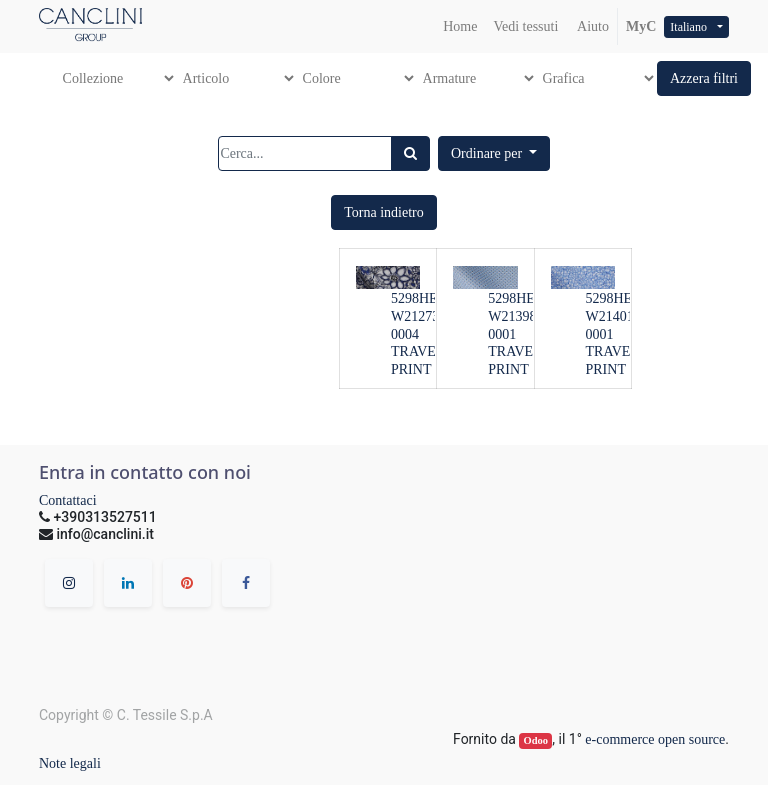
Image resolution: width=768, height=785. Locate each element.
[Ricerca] (410, 153)
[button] (704, 78)
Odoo (536, 740)
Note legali (70, 763)
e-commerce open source (655, 739)
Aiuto (591, 26)
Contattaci (68, 500)
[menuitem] (460, 26)
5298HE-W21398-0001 (514, 316)
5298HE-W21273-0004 (417, 316)
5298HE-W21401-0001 (612, 316)
